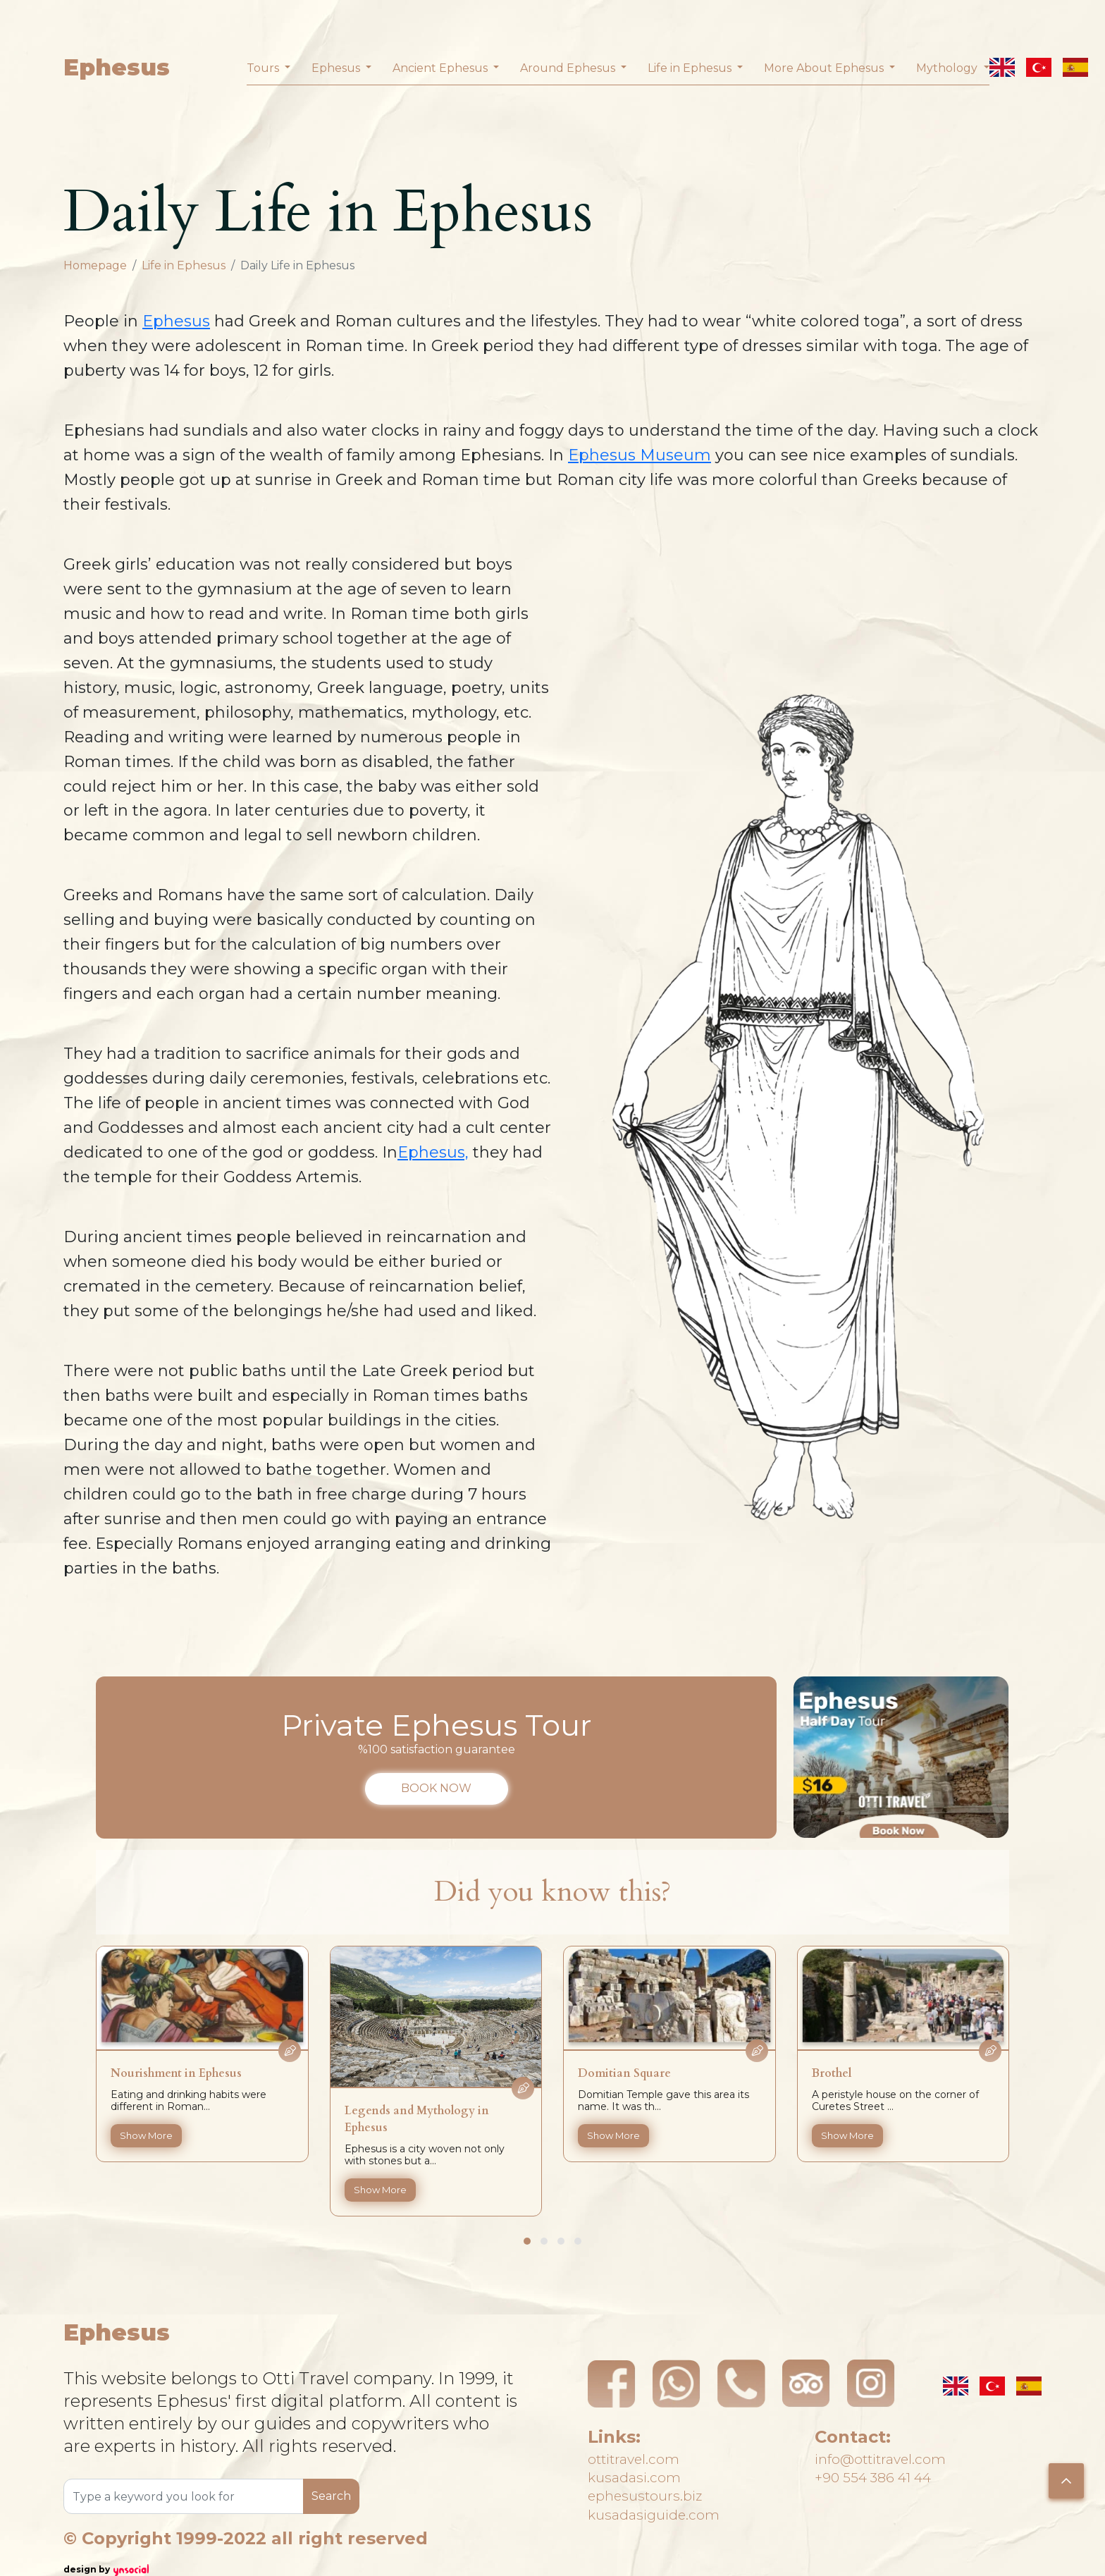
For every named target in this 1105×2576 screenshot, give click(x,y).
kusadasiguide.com (668, 2528)
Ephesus (116, 67)
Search (331, 2496)
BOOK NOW (436, 1788)
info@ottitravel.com (897, 2446)
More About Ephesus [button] (825, 68)
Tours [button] (264, 68)
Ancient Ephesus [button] (441, 68)
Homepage (95, 265)
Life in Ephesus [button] (691, 68)
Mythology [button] (948, 68)
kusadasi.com (644, 2473)
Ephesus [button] (337, 68)
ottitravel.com (645, 2446)
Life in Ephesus (184, 265)
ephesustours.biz (658, 2501)
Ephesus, (433, 1152)
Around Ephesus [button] (569, 68)
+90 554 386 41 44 (888, 2473)
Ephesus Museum (639, 455)
